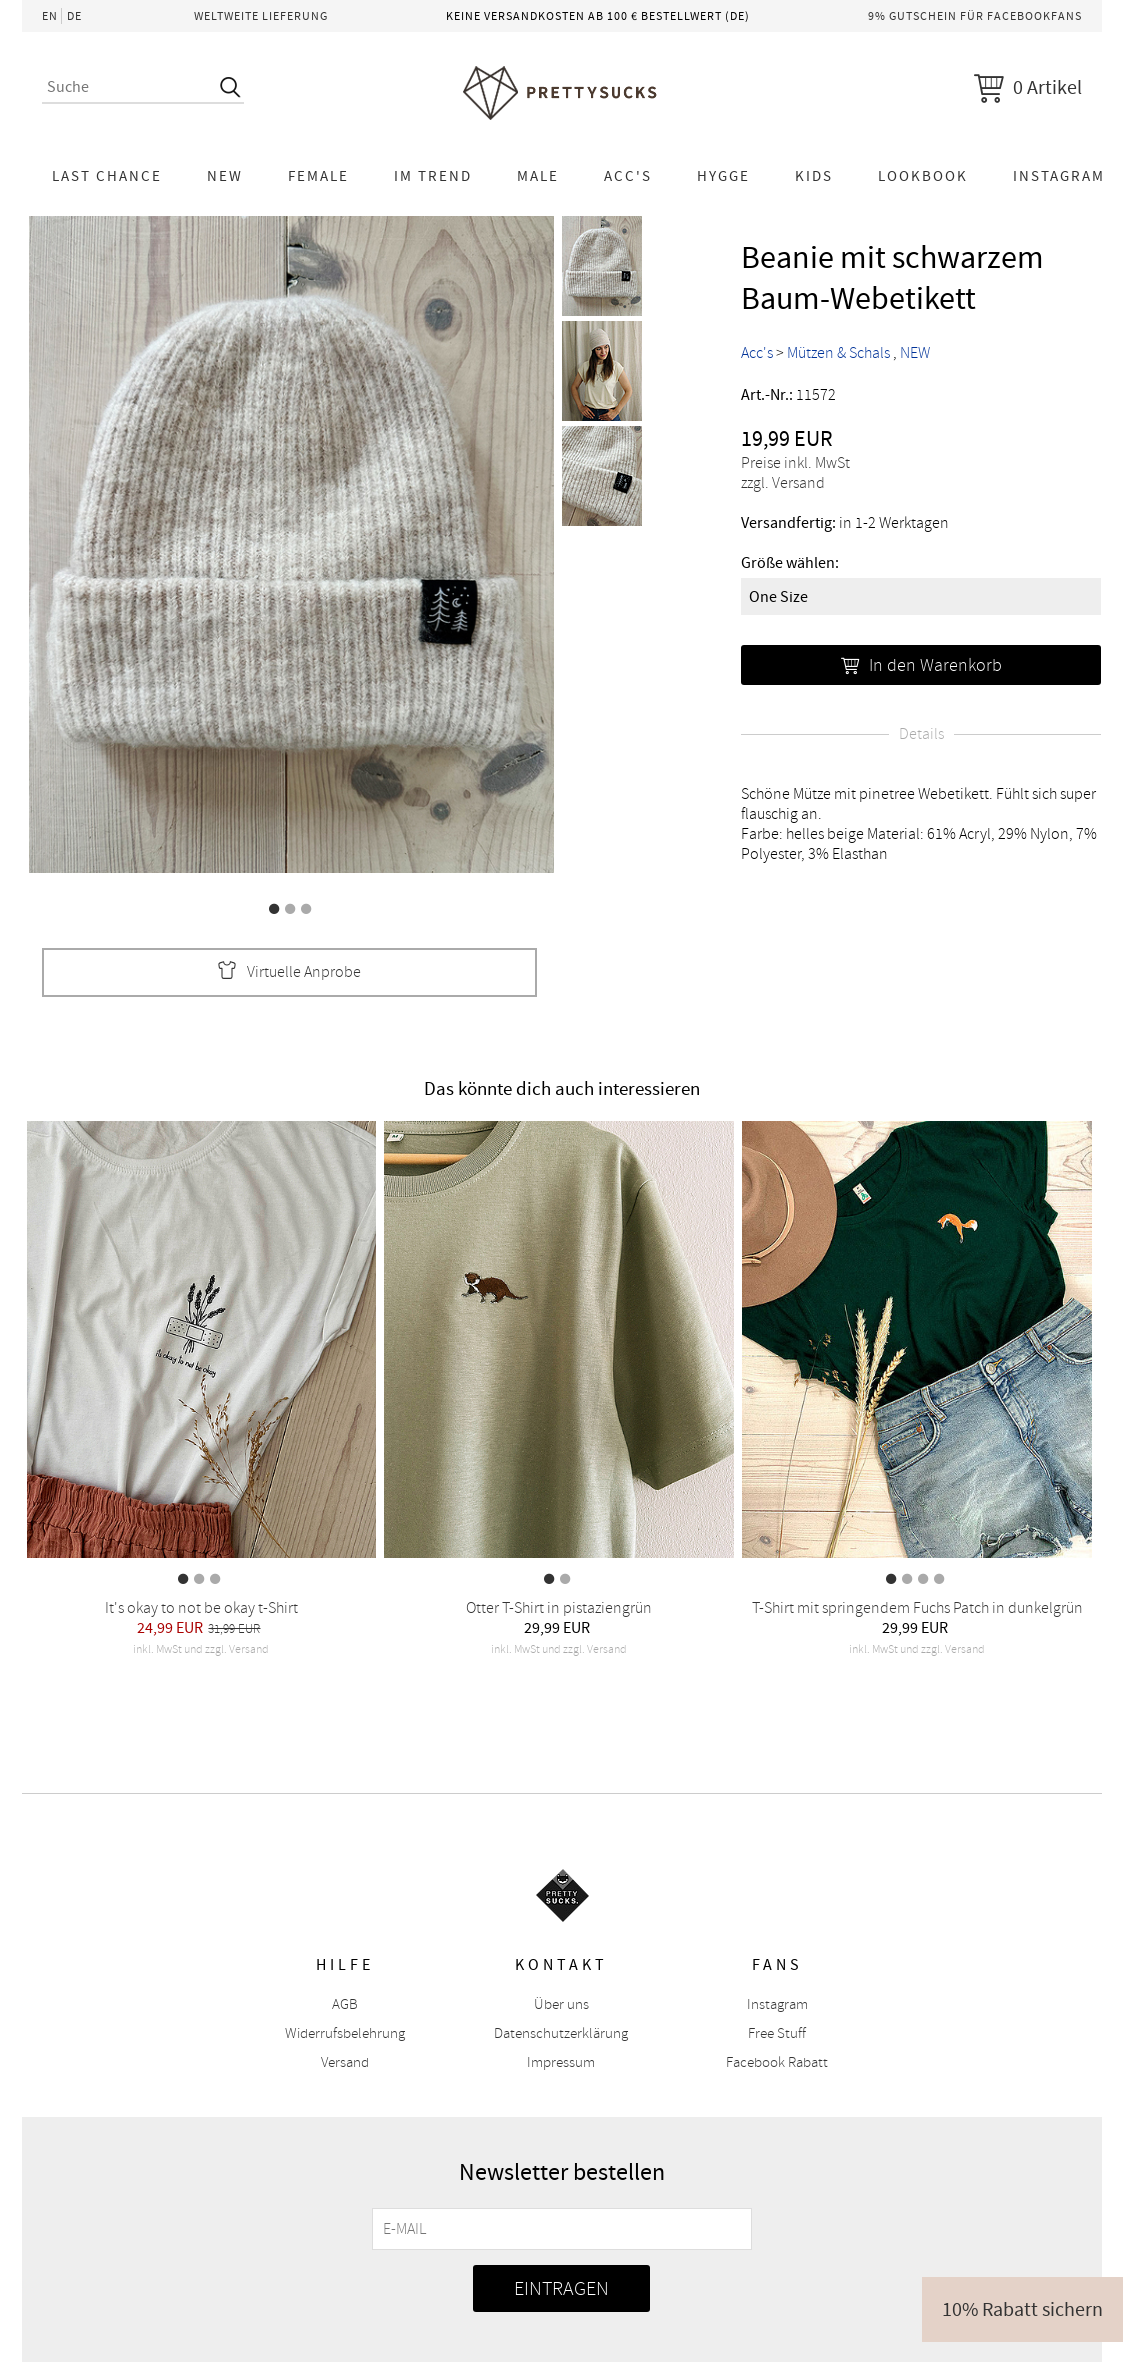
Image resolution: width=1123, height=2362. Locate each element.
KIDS (814, 176)
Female (318, 176)
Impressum (561, 2062)
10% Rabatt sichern (1022, 2309)
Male (538, 176)
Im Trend (433, 176)
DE (74, 16)
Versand (345, 2062)
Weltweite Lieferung (261, 16)
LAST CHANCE (107, 176)
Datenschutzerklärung (561, 2033)
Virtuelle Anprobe (289, 972)
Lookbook (923, 176)
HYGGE (723, 176)
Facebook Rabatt (777, 2062)
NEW (225, 176)
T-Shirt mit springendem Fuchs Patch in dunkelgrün (917, 1608)
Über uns (561, 2004)
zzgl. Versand (783, 483)
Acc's (628, 176)
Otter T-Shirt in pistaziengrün (559, 1608)
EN (50, 16)
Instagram (777, 2004)
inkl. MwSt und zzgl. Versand (201, 1649)
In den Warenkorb (921, 665)
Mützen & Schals (838, 353)
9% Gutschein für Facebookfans (975, 16)
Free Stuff (777, 2033)
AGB (345, 2004)
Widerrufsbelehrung (345, 2033)
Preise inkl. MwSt (795, 463)
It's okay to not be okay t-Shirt (201, 1608)
